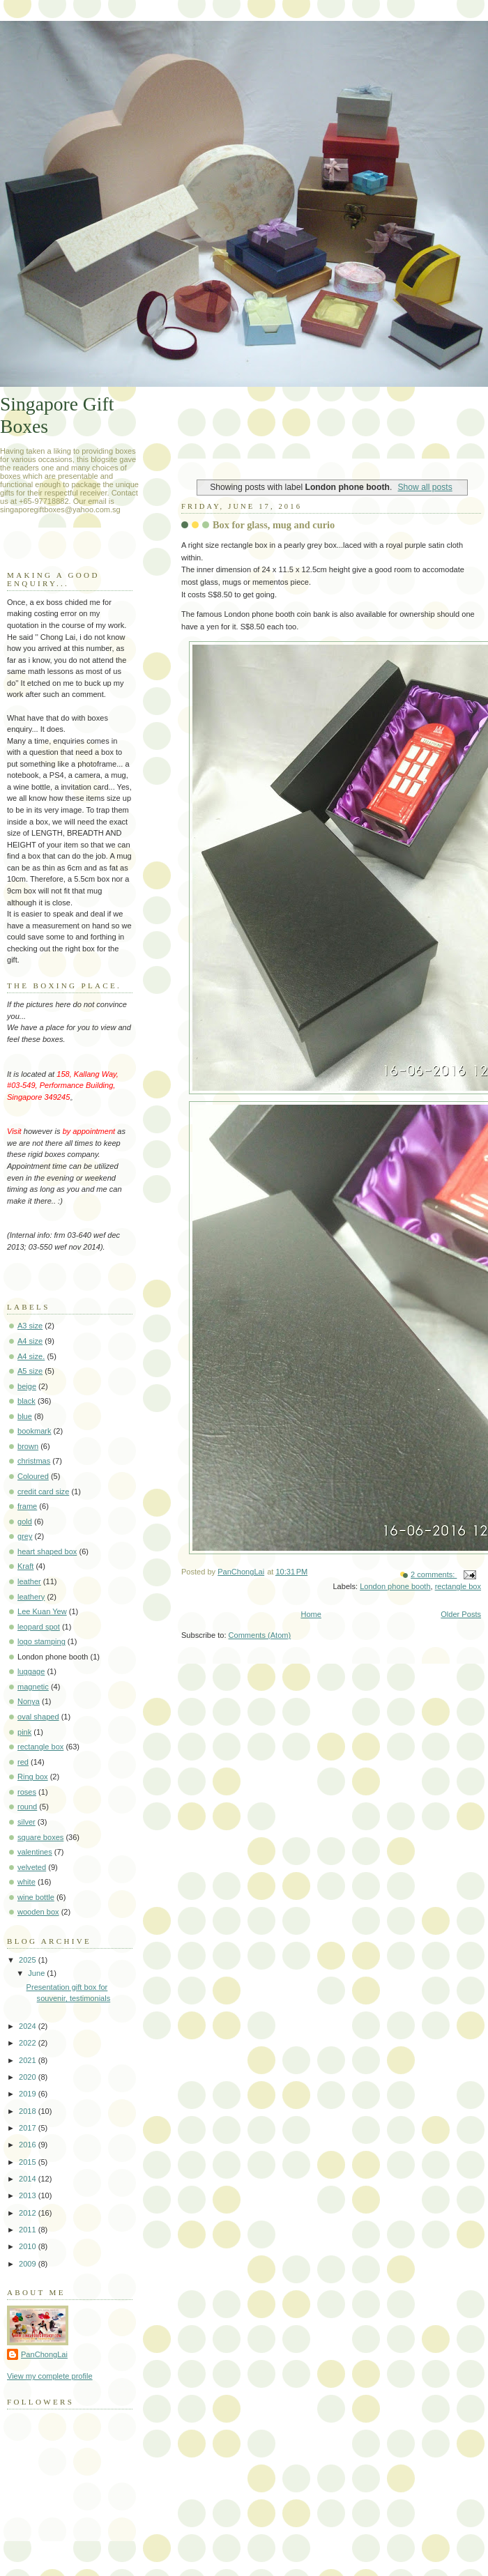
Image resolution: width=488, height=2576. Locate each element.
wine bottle (35, 1897)
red (23, 1762)
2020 (28, 2077)
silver (26, 1822)
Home (310, 1614)
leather (29, 1581)
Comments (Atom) (260, 1635)
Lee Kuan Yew (42, 1611)
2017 (28, 2128)
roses (26, 1792)
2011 (28, 2229)
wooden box (38, 1912)
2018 (28, 2111)
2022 (28, 2043)
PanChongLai (44, 2354)
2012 (28, 2213)
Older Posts (461, 1614)
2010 (28, 2246)
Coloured (33, 1476)
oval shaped (38, 1716)
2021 (28, 2060)
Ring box (32, 1776)
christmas (33, 1461)
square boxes (40, 1837)
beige (26, 1386)
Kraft (25, 1566)
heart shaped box (47, 1551)
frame (27, 1506)
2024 (28, 2026)
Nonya (28, 1701)
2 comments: (434, 1574)
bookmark (34, 1431)
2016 (28, 2144)
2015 (28, 2162)
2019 (28, 2094)
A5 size (30, 1371)
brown (27, 1446)
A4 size (30, 1341)
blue (24, 1416)
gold (24, 1521)
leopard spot (38, 1627)
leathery (31, 1597)
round (27, 1806)
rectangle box (458, 1586)
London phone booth (395, 1586)
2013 (28, 2195)
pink (24, 1732)
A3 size (30, 1325)
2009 (28, 2264)
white (26, 1882)
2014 (28, 2179)
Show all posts (425, 487)
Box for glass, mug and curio (274, 524)
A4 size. (31, 1356)
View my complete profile (50, 2376)
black (26, 1401)
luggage (31, 1671)
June (37, 1973)
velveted (31, 1867)
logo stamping (41, 1641)
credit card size (43, 1491)
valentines (34, 1852)
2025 (28, 1960)
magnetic (33, 1686)
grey (25, 1536)
